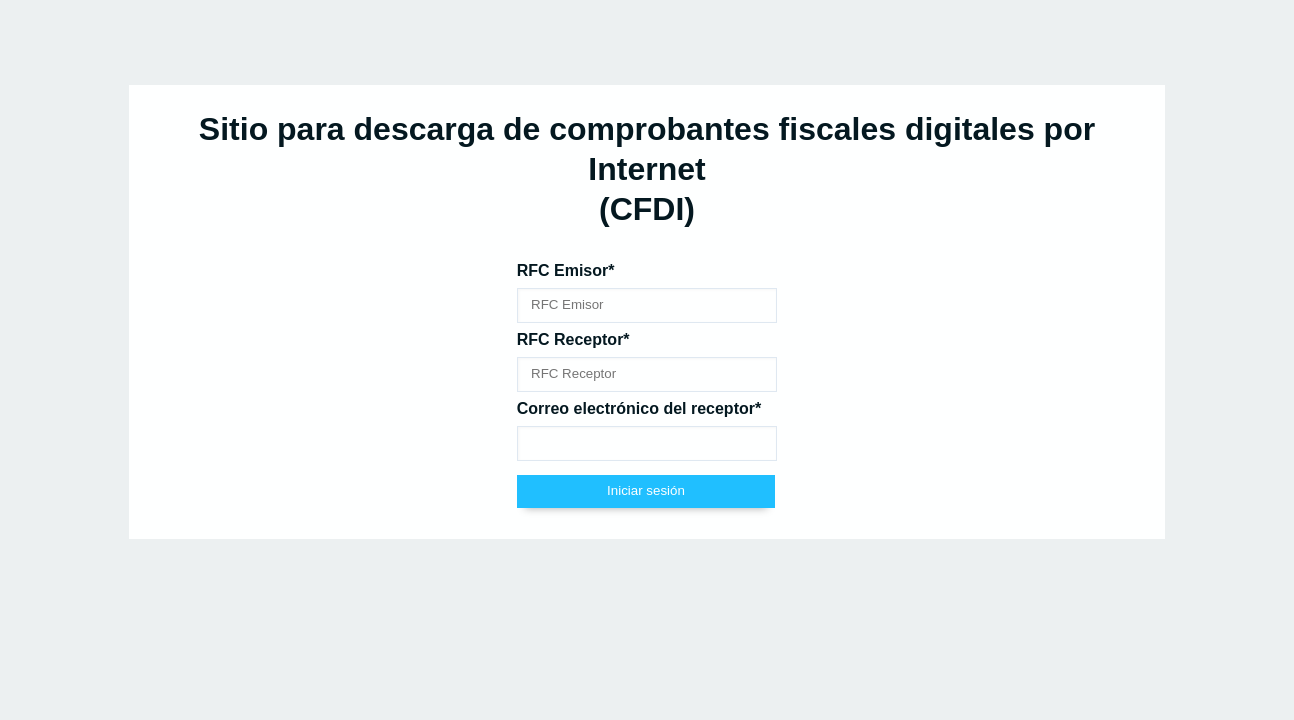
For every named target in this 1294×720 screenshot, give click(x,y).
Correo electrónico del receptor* (639, 408)
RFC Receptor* (573, 339)
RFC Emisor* (566, 270)
